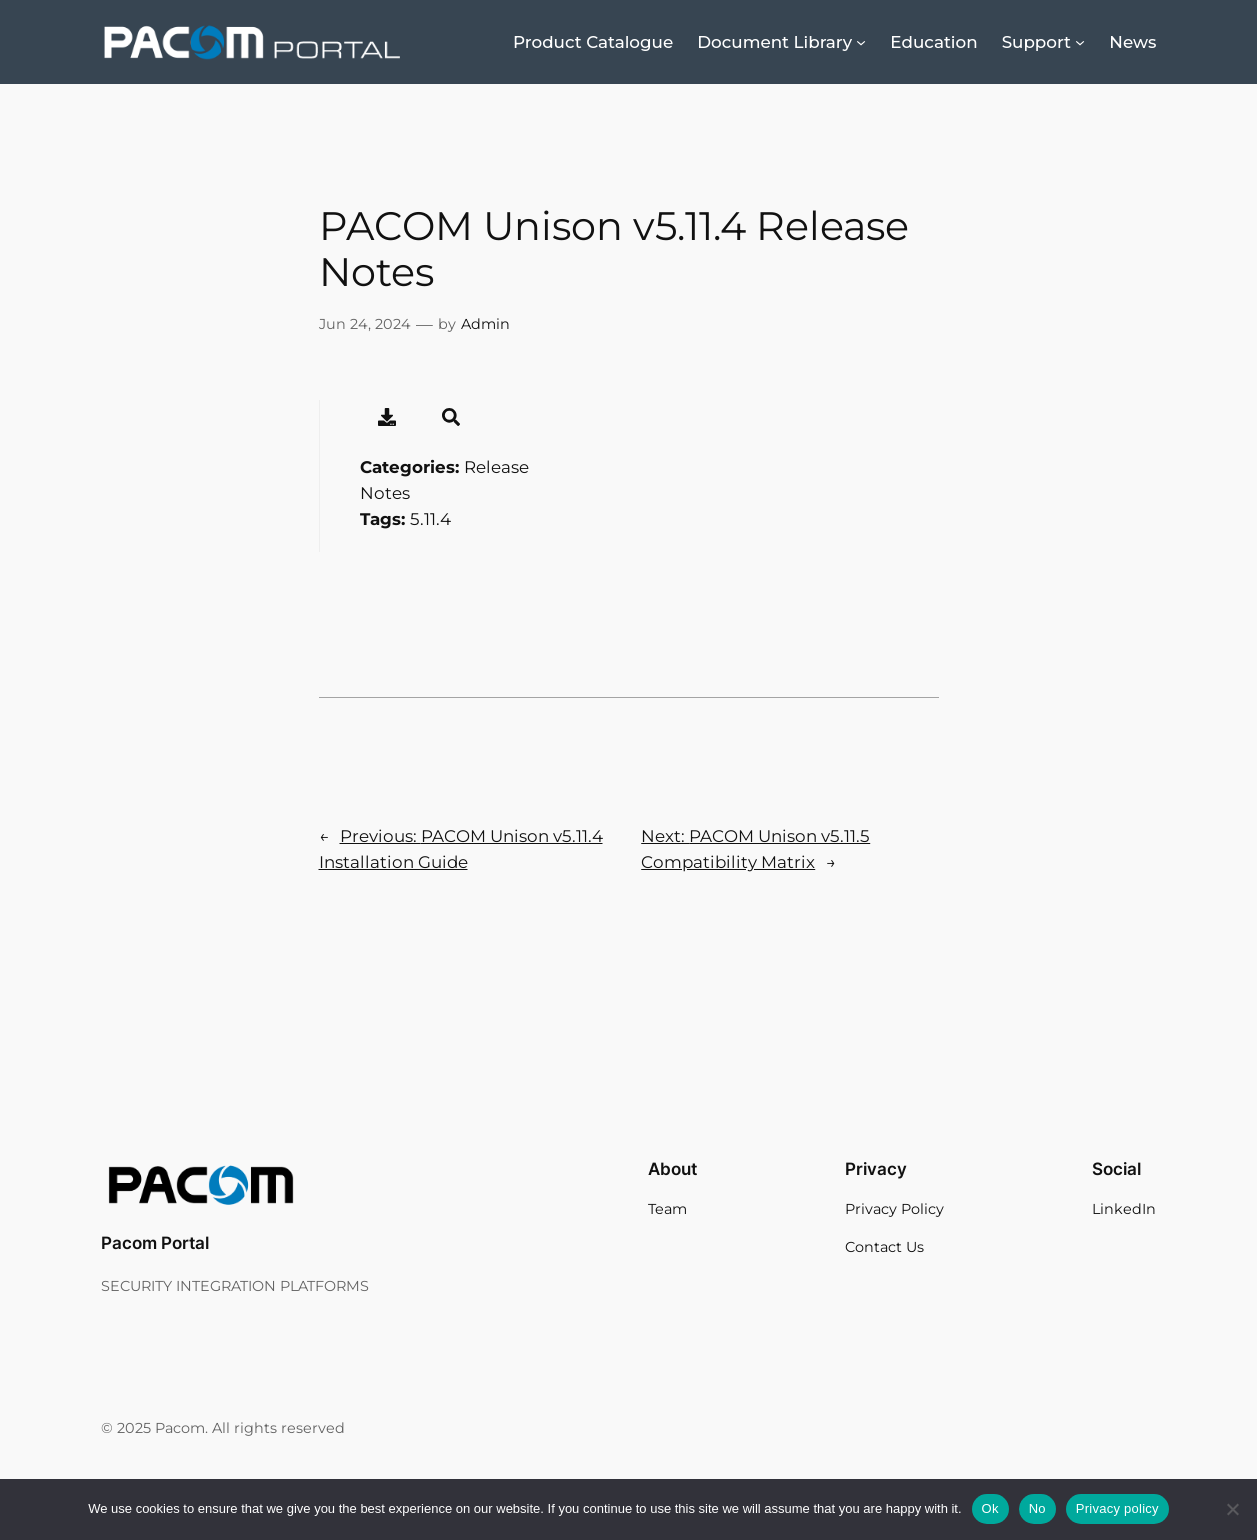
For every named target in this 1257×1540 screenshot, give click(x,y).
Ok (990, 1508)
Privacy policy (1117, 1508)
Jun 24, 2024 (365, 324)
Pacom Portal (155, 1243)
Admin (485, 324)
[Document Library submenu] (861, 42)
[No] (1232, 1509)
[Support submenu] (1080, 42)
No (1037, 1508)
